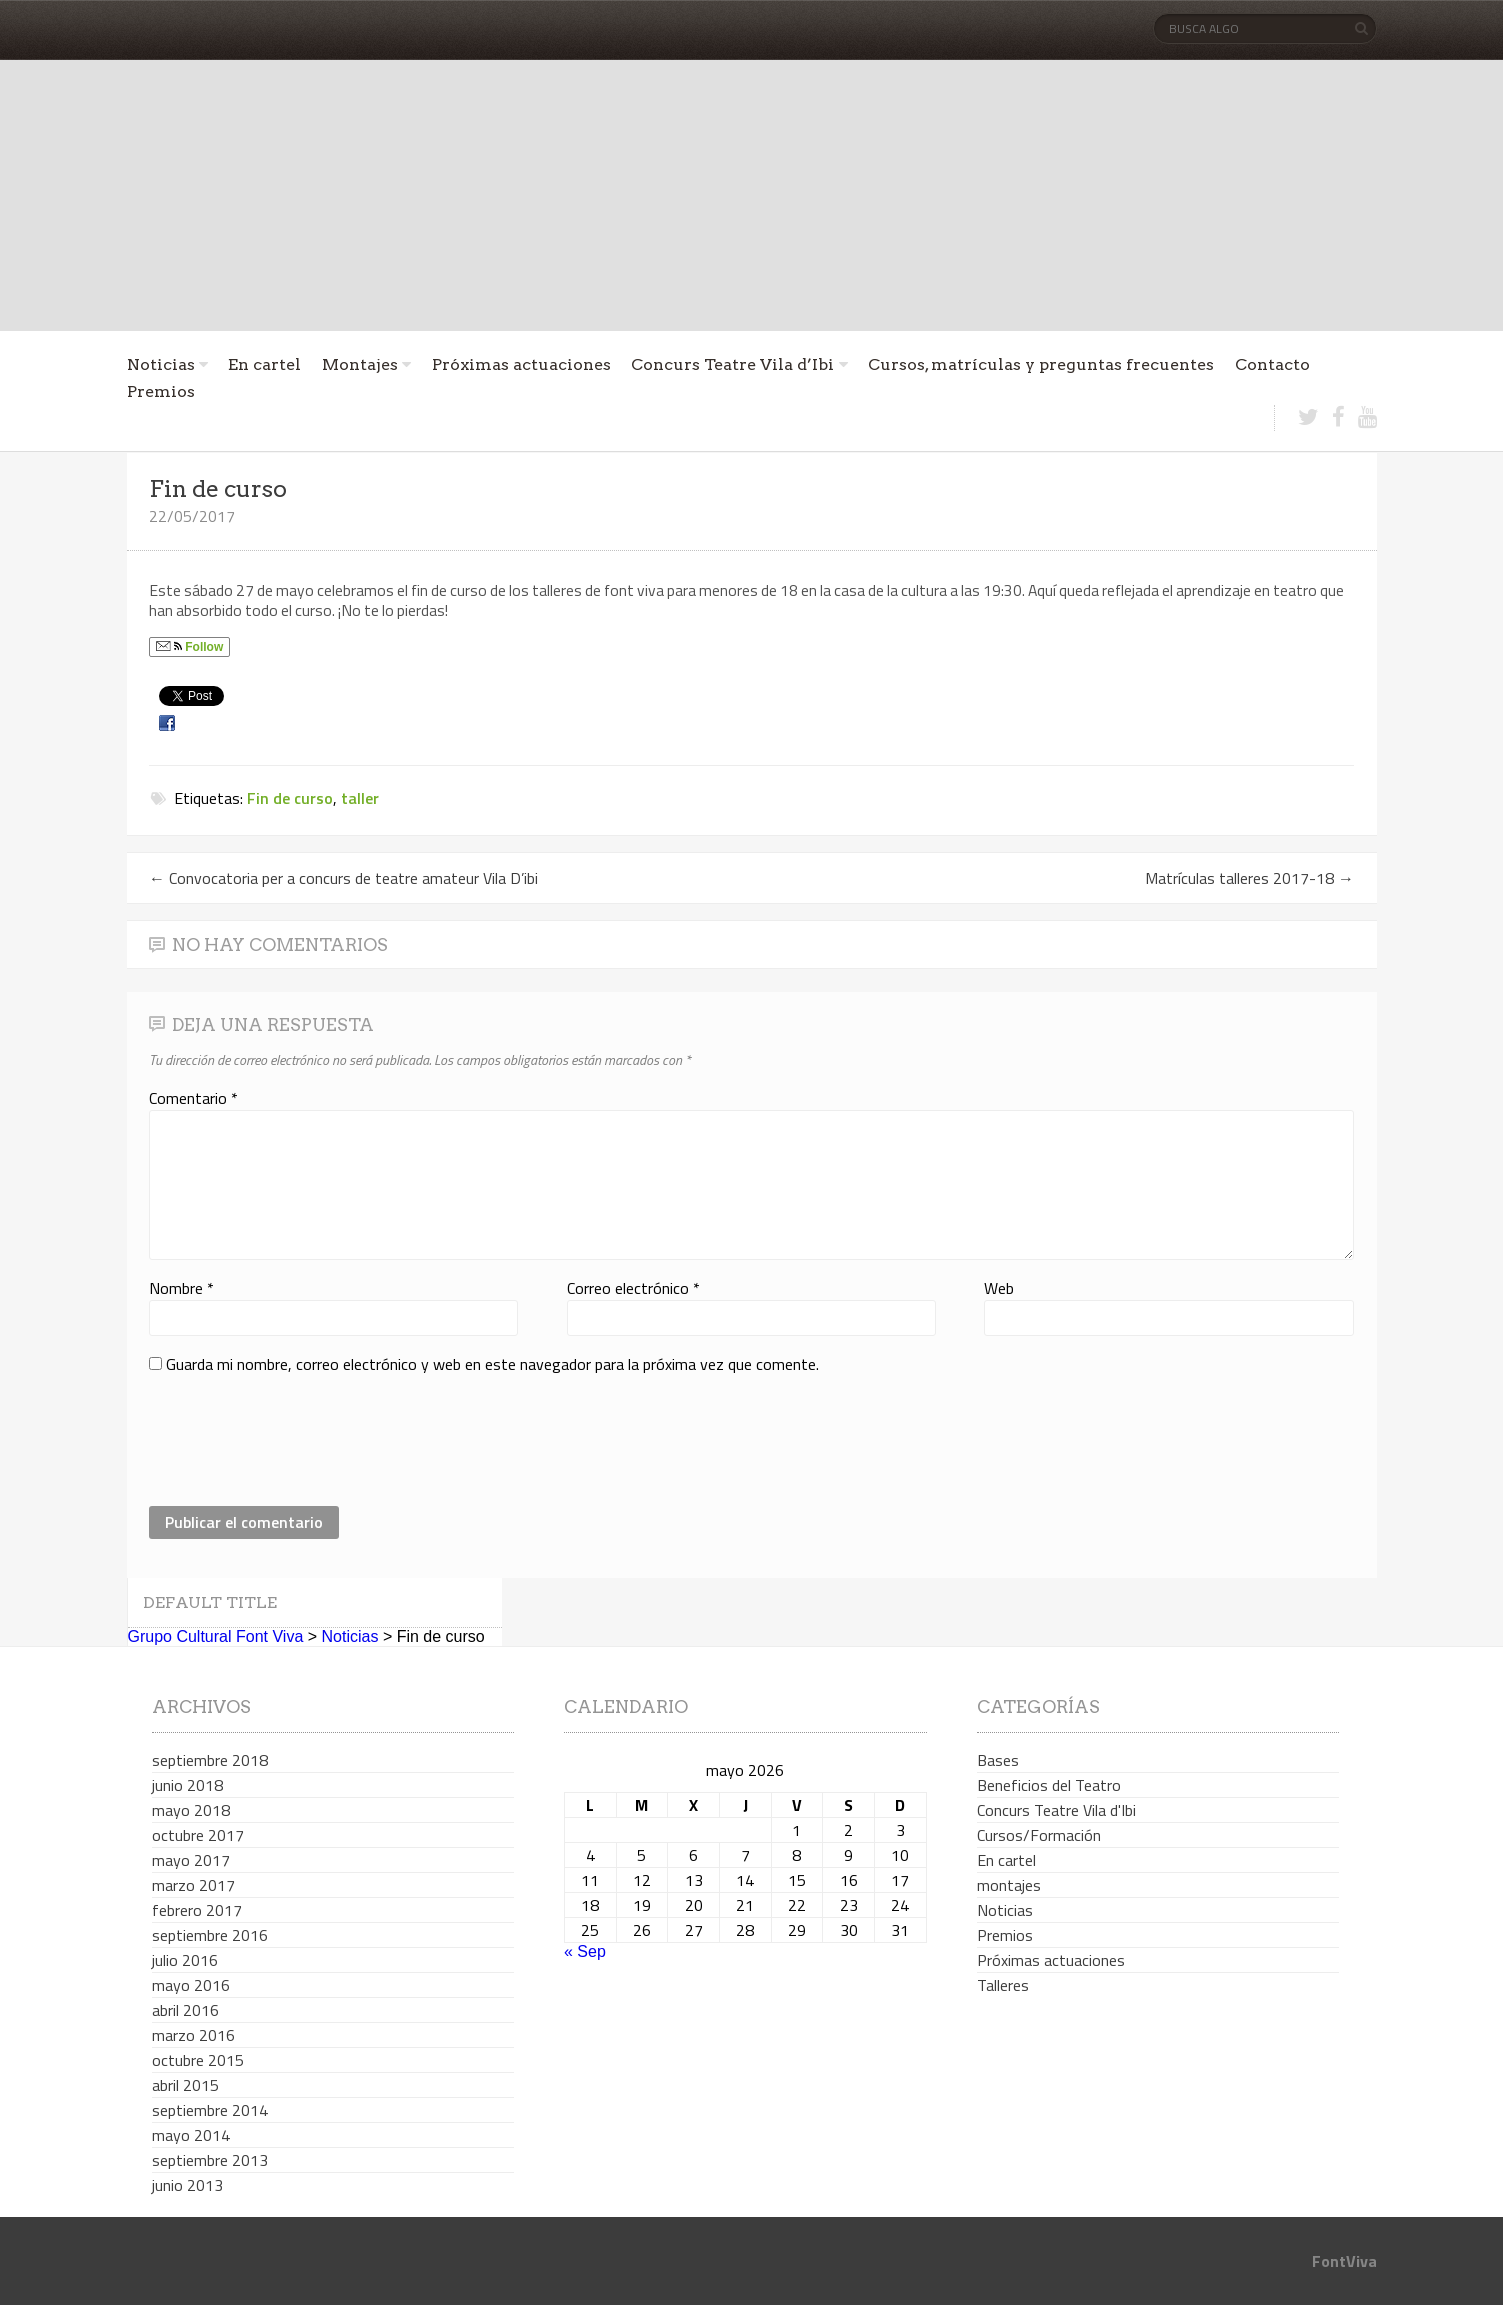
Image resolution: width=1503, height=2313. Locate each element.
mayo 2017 (191, 1860)
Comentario (193, 1098)
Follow (189, 647)
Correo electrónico (633, 1288)
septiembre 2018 (210, 1760)
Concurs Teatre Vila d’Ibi (732, 364)
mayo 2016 (191, 1985)
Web (999, 1288)
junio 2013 (187, 2185)
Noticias (161, 364)
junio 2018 (187, 1785)
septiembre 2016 (210, 1935)
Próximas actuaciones (521, 364)
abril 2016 (185, 2010)
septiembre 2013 (210, 2160)
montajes (1009, 1885)
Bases (998, 1760)
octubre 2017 (198, 1835)
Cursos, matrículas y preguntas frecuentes (1041, 364)
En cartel (264, 364)
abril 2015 (185, 2085)
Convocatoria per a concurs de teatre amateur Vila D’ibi (343, 878)
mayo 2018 (191, 1810)
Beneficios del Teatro (1049, 1785)
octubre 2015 (198, 2060)
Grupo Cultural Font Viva (216, 1636)
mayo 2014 (191, 2135)
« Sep (585, 1951)
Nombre (181, 1288)
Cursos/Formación (1039, 1835)
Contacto (1272, 364)
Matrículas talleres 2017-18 (1249, 878)
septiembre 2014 (210, 2110)
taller (360, 798)
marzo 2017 (193, 1885)
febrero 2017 (197, 1910)
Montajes (360, 364)
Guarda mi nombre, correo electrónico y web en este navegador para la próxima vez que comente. (492, 1364)
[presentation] (301, 1441)
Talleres (1003, 1985)
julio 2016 (185, 1960)
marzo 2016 (193, 2035)
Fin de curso (290, 798)
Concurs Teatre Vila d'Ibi (1056, 1810)
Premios (161, 391)
